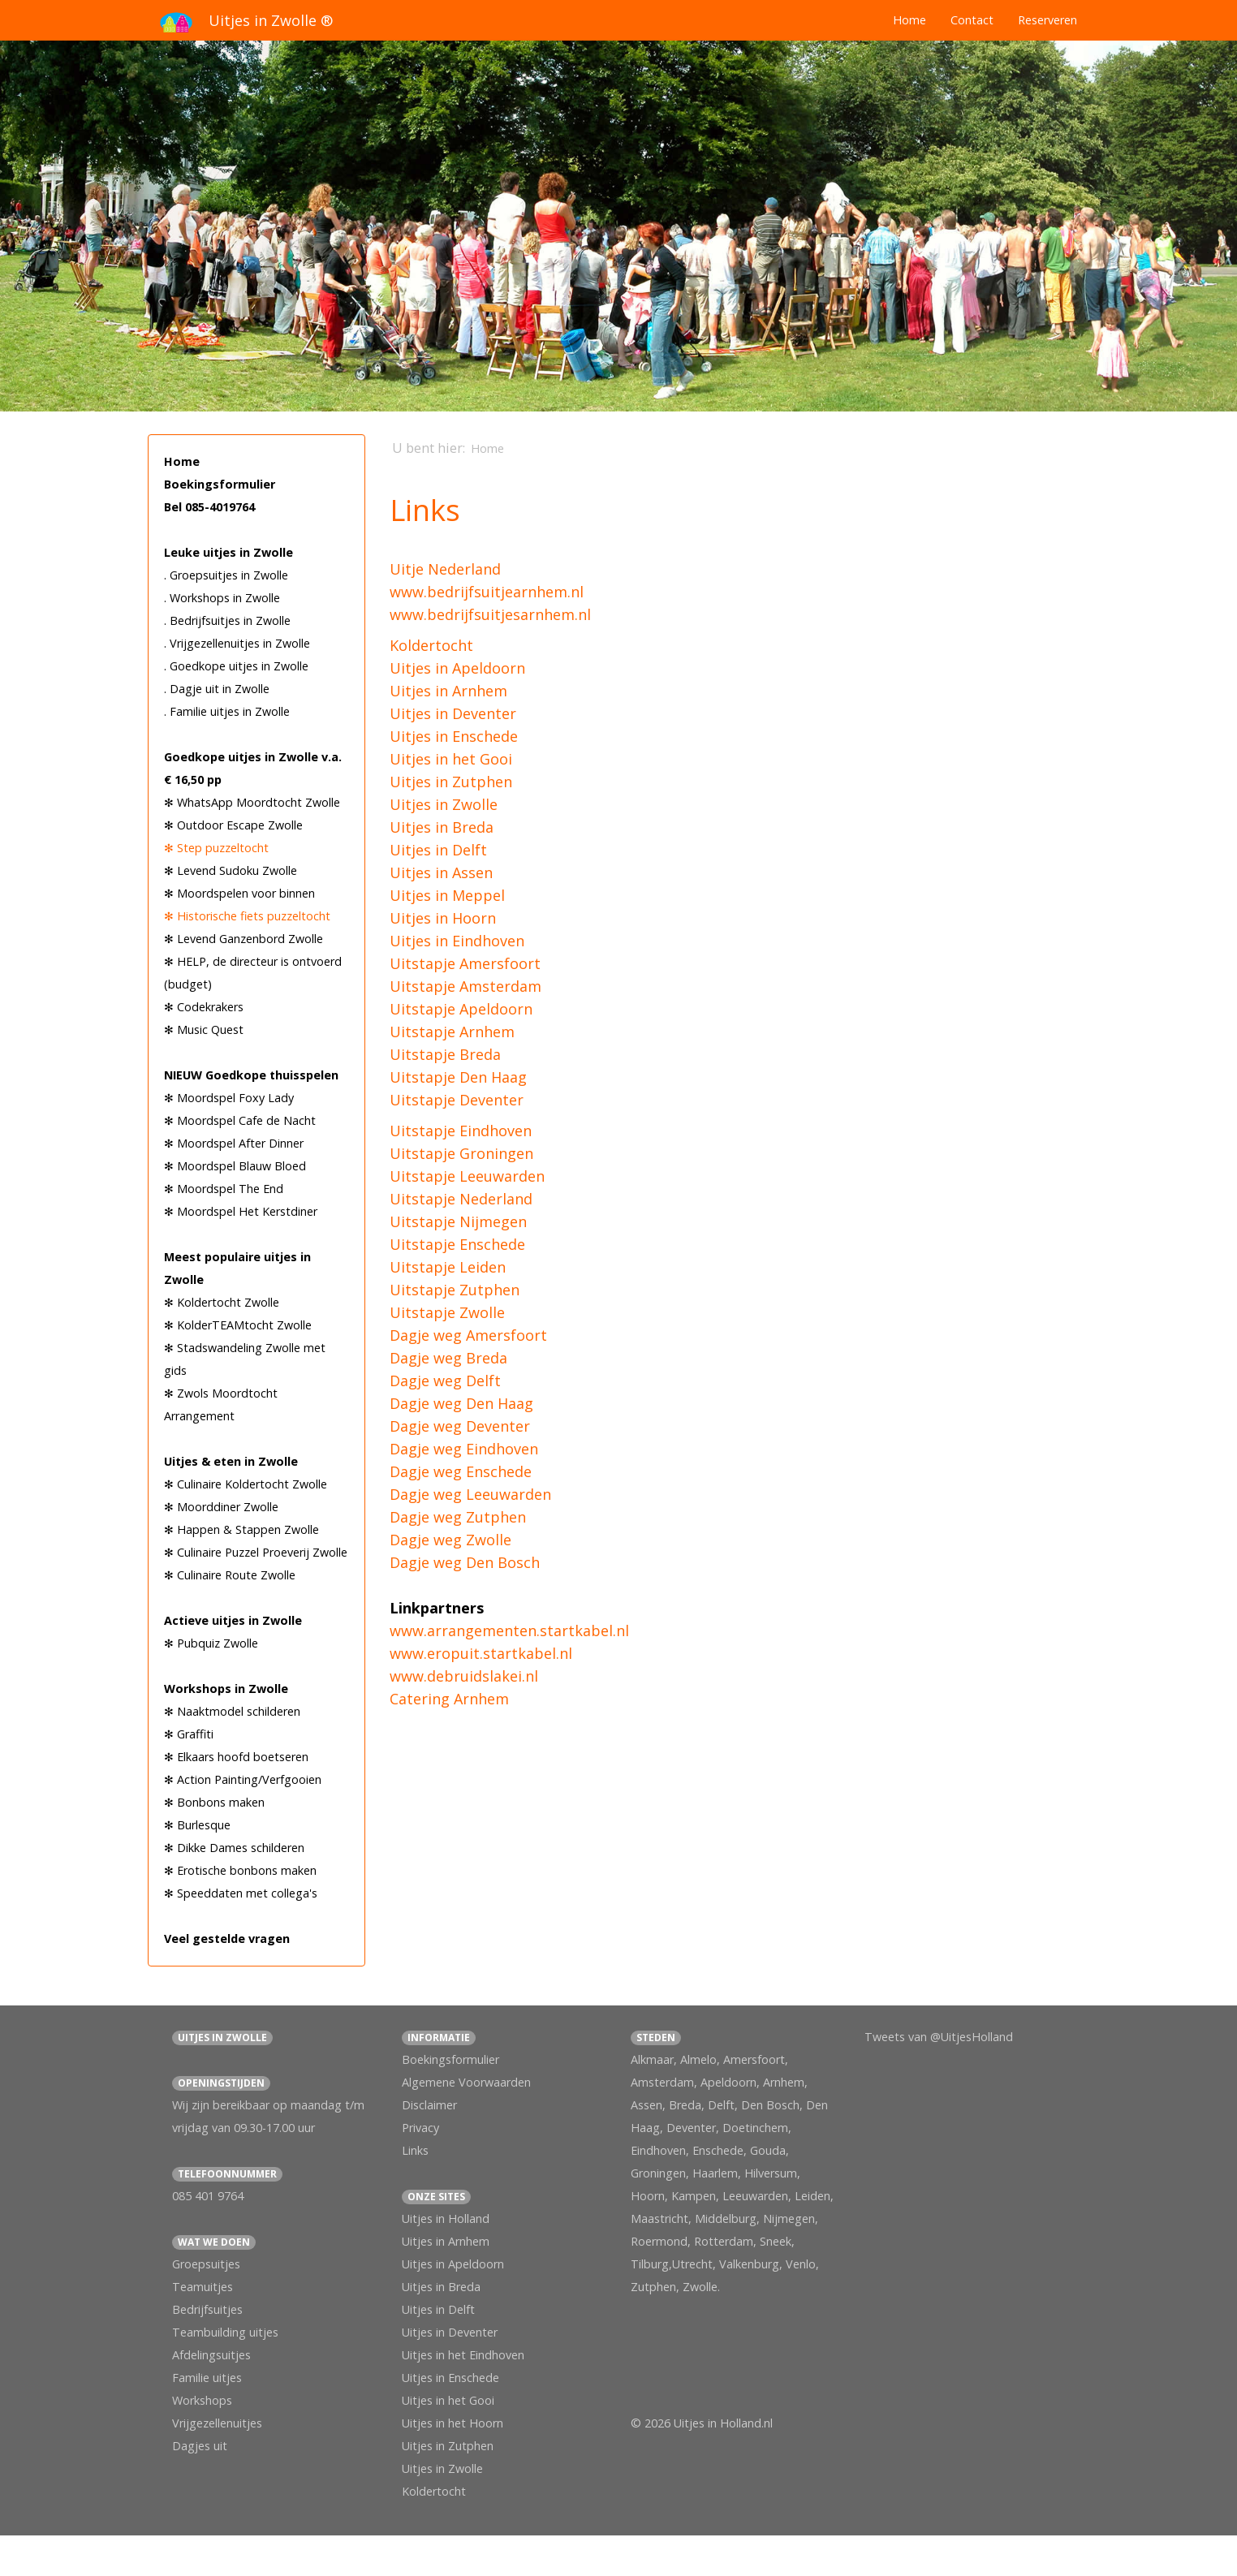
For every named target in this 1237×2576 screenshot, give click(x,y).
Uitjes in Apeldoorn (457, 668)
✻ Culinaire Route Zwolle (229, 1575)
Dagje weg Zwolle (450, 1539)
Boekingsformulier (219, 484)
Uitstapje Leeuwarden (467, 1176)
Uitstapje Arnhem (452, 1031)
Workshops (202, 2400)
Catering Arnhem (449, 1698)
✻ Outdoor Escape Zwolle (233, 825)
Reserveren (1047, 20)
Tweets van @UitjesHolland (938, 2036)
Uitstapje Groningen (461, 1153)
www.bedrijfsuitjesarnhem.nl (490, 614)
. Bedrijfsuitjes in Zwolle (227, 620)
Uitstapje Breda (445, 1054)
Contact (971, 20)
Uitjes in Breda (442, 827)
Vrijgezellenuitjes (217, 2423)
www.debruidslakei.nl (464, 1676)
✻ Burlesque (197, 1825)
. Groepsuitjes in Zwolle (226, 575)
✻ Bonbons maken (214, 1802)
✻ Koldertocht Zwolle (221, 1302)
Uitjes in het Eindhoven (463, 2355)
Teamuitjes (202, 2286)
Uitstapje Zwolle (447, 1312)
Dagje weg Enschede (461, 1471)
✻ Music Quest (204, 1029)
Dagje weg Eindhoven (464, 1448)
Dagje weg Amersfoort (468, 1335)
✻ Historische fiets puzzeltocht (247, 916)
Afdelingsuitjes (211, 2355)
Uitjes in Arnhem (448, 690)
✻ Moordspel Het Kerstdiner (240, 1211)
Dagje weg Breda (448, 1358)
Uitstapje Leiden (448, 1267)
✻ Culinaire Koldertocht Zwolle (245, 1484)
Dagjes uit (199, 2445)
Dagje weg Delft (445, 1380)
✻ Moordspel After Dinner (234, 1143)
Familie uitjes (207, 2377)
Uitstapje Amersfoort (465, 963)
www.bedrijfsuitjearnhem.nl (487, 591)
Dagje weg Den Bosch (465, 1562)
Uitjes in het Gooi (451, 759)
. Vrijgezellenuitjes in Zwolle (237, 643)
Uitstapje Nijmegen (458, 1221)
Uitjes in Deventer (453, 713)
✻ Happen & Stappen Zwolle (241, 1529)
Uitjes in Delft (438, 849)
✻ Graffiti (188, 1734)
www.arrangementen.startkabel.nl (509, 1630)
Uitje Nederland (445, 569)
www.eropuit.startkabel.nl (481, 1653)
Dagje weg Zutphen (458, 1517)
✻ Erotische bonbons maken (240, 1870)
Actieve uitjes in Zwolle (233, 1620)
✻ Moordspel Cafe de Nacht (240, 1120)
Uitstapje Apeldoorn (461, 1009)
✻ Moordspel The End (223, 1188)
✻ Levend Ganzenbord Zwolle (243, 938)
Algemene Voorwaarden (466, 2082)
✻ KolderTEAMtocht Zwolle (238, 1325)
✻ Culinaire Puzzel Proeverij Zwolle (255, 1552)
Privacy (420, 2127)
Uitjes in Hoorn (443, 918)
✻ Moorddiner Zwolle (221, 1506)
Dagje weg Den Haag (461, 1403)
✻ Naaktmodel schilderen (232, 1711)
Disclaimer (429, 2105)
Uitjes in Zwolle (444, 804)
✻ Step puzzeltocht (216, 847)
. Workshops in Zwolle (222, 597)
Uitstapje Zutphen (454, 1289)
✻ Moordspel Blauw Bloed (235, 1166)
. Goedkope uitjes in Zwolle (236, 666)
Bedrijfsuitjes (207, 2309)
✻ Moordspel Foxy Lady (229, 1097)
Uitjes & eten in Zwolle (231, 1461)
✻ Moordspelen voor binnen (239, 893)
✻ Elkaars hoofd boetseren (236, 1756)
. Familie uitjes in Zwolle (227, 711)
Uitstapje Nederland (461, 1198)
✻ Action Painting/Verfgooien (242, 1779)
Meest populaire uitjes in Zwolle (237, 1268)
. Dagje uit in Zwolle (216, 688)
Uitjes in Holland (445, 2218)
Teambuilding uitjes (225, 2332)
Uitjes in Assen (441, 872)
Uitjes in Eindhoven (457, 940)
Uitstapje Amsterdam (465, 986)
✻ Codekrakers (204, 1006)
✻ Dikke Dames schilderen (234, 1847)
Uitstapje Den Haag (458, 1077)
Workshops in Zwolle (226, 1688)
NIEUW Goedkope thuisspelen (251, 1075)
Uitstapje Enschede (457, 1244)
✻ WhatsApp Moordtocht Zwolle (252, 802)
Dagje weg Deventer (460, 1426)
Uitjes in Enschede (454, 736)
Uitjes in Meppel (447, 895)
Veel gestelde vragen (227, 1938)
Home (909, 20)
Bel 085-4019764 (209, 507)
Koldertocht (431, 645)
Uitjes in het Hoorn (452, 2423)
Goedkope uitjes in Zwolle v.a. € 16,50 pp (253, 768)
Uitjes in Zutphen (451, 781)
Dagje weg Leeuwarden (470, 1494)
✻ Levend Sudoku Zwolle (230, 870)
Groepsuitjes (206, 2264)
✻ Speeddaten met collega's (240, 1893)
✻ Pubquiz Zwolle (211, 1643)
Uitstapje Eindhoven (461, 1130)
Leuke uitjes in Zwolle (228, 552)
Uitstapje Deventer (457, 1099)
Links (415, 2150)
